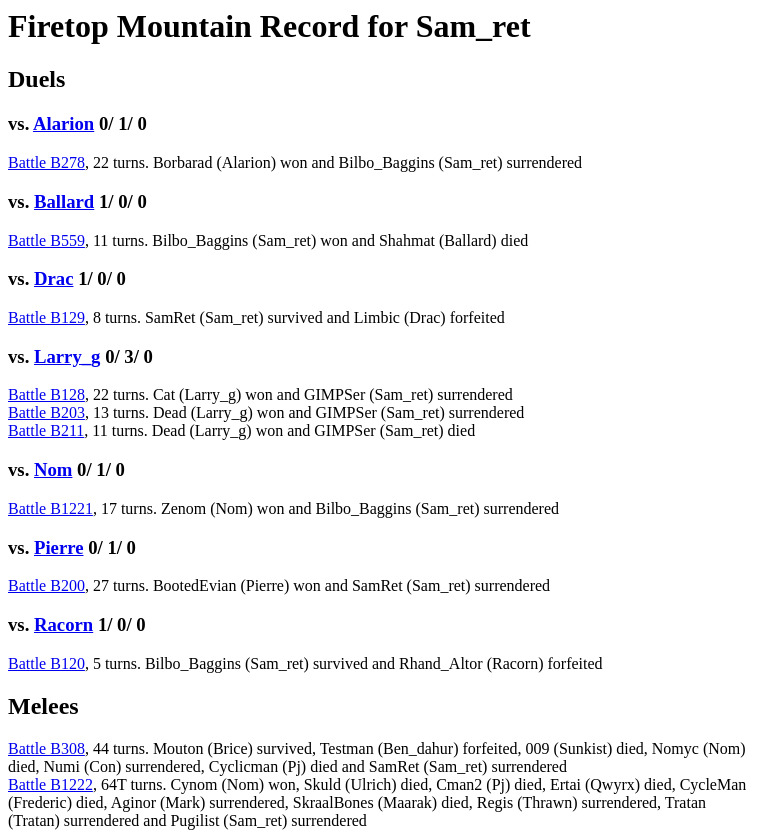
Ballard (64, 201)
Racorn (63, 624)
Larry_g (67, 356)
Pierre (59, 547)
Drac (53, 278)
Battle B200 (46, 585)
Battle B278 (46, 162)
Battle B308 (46, 748)
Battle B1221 (50, 508)
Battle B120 (46, 663)
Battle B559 (46, 240)
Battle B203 (46, 412)
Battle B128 (46, 394)
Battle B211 (46, 430)
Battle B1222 (50, 784)
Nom (53, 469)
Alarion (63, 123)
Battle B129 (46, 317)
